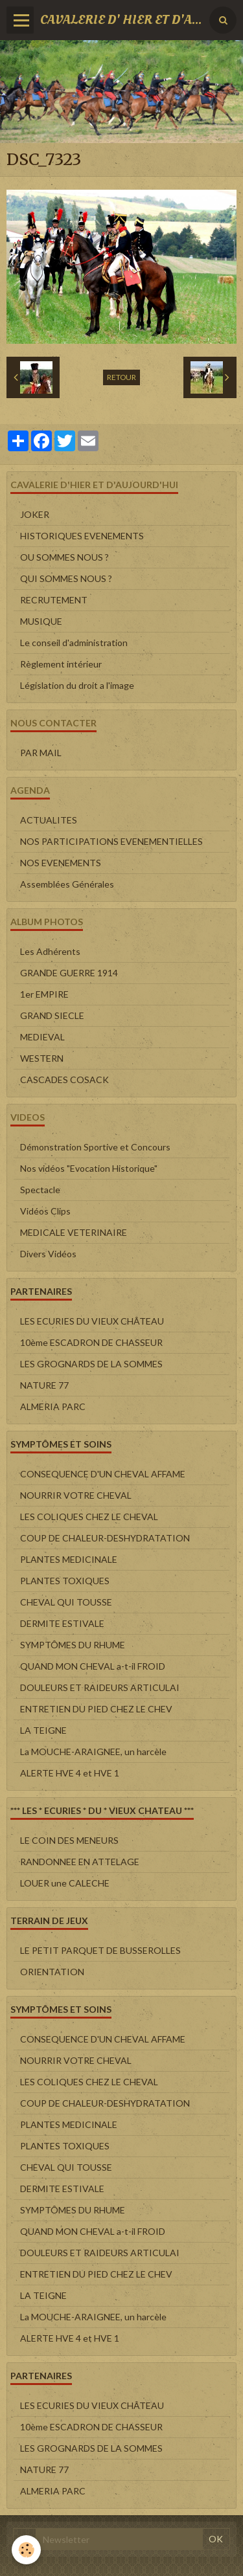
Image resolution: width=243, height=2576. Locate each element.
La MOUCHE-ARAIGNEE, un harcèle (93, 1751)
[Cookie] (26, 2549)
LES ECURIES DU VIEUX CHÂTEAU (92, 1321)
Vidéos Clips (45, 1210)
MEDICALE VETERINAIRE (73, 1232)
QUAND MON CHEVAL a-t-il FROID (92, 1666)
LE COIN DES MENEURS (69, 1840)
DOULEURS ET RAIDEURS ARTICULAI (99, 1687)
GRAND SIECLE (52, 1015)
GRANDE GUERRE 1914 (69, 972)
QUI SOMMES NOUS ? (66, 578)
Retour (121, 377)
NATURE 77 (44, 1385)
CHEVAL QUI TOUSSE (66, 1601)
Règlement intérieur (61, 663)
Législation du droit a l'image (77, 685)
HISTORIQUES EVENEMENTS (82, 535)
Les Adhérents (50, 951)
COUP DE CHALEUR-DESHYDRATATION (105, 1537)
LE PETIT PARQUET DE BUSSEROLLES (100, 1950)
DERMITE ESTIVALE (62, 1623)
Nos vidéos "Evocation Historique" (88, 1168)
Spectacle (40, 1189)
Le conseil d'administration (74, 642)
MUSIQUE (41, 621)
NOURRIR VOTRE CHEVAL (76, 1495)
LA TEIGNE (43, 1730)
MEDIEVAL (42, 1036)
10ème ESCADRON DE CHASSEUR (91, 1342)
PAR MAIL (41, 752)
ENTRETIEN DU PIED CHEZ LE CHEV (96, 1708)
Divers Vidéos (48, 1253)
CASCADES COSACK (64, 1079)
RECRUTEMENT (53, 599)
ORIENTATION (52, 1971)
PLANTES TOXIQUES (65, 1580)
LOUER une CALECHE (65, 1882)
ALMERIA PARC (53, 1406)
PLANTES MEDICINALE (68, 1559)
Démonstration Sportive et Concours (95, 1146)
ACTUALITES (48, 819)
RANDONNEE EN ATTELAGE (79, 1861)
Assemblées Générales (67, 884)
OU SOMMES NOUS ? (64, 557)
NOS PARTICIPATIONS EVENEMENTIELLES (111, 841)
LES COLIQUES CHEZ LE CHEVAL (89, 1516)
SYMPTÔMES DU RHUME (72, 1644)
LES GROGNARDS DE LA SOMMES (91, 1363)
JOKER (34, 514)
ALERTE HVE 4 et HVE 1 (69, 1772)
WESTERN (42, 1058)
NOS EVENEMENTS (60, 862)
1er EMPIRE (44, 994)
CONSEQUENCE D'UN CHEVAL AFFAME (102, 1473)
